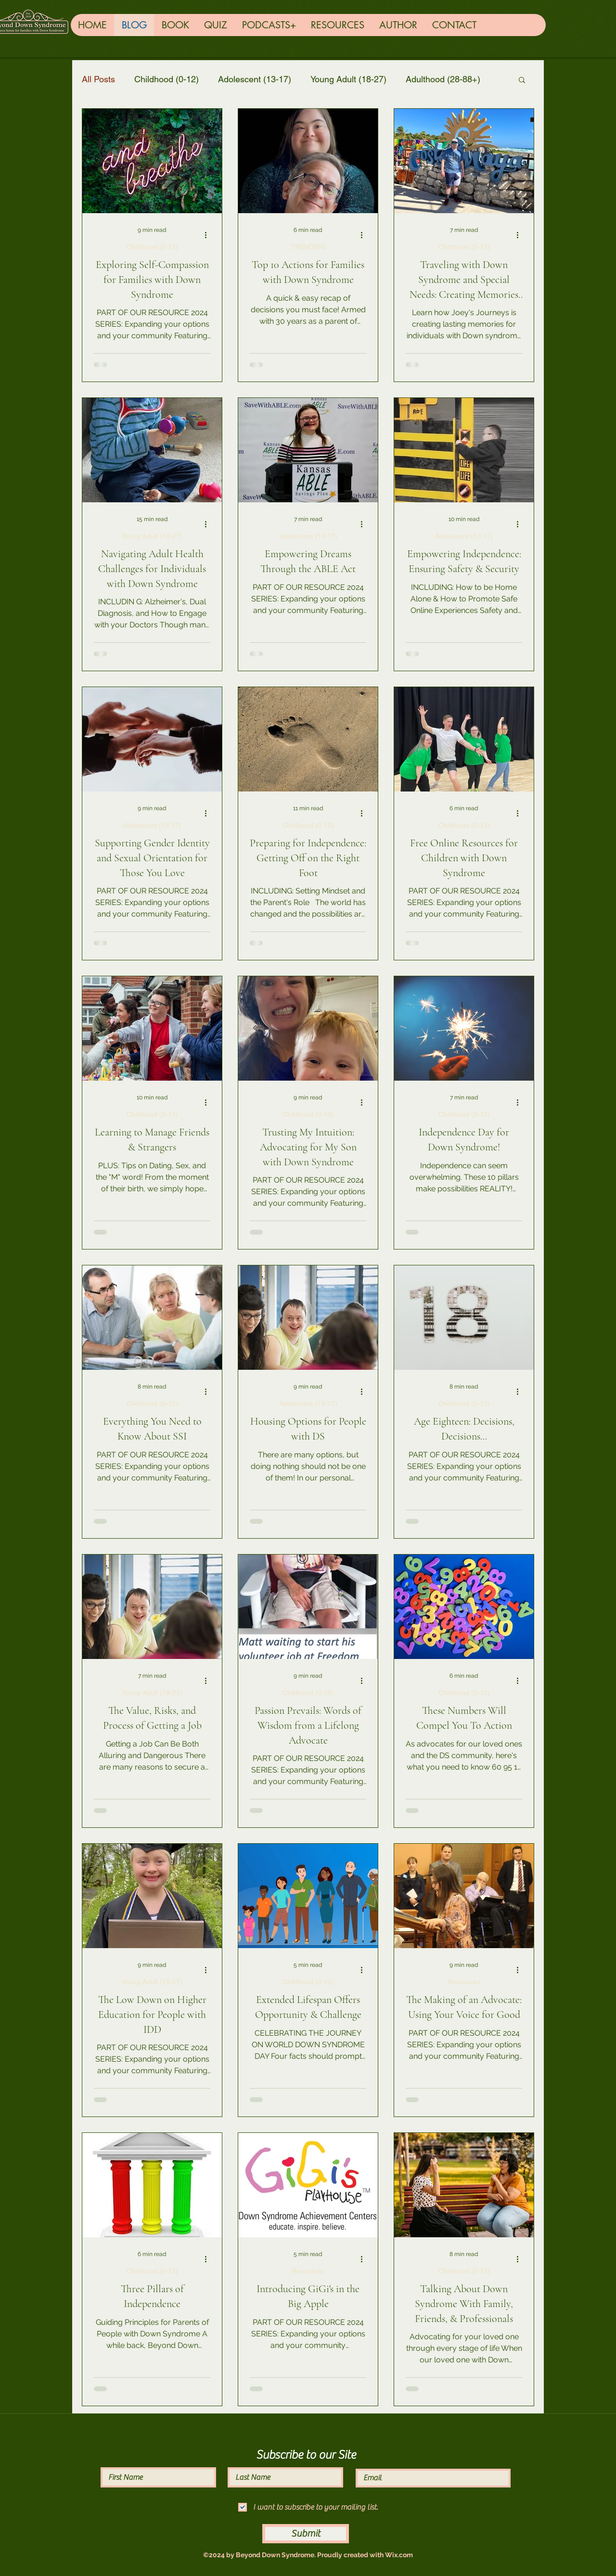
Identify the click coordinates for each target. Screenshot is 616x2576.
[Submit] (305, 2533)
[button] (521, 81)
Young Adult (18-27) (348, 79)
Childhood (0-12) (166, 79)
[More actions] (209, 235)
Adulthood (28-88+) (443, 79)
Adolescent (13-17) (254, 79)
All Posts (98, 79)
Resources (464, 1982)
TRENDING (308, 247)
